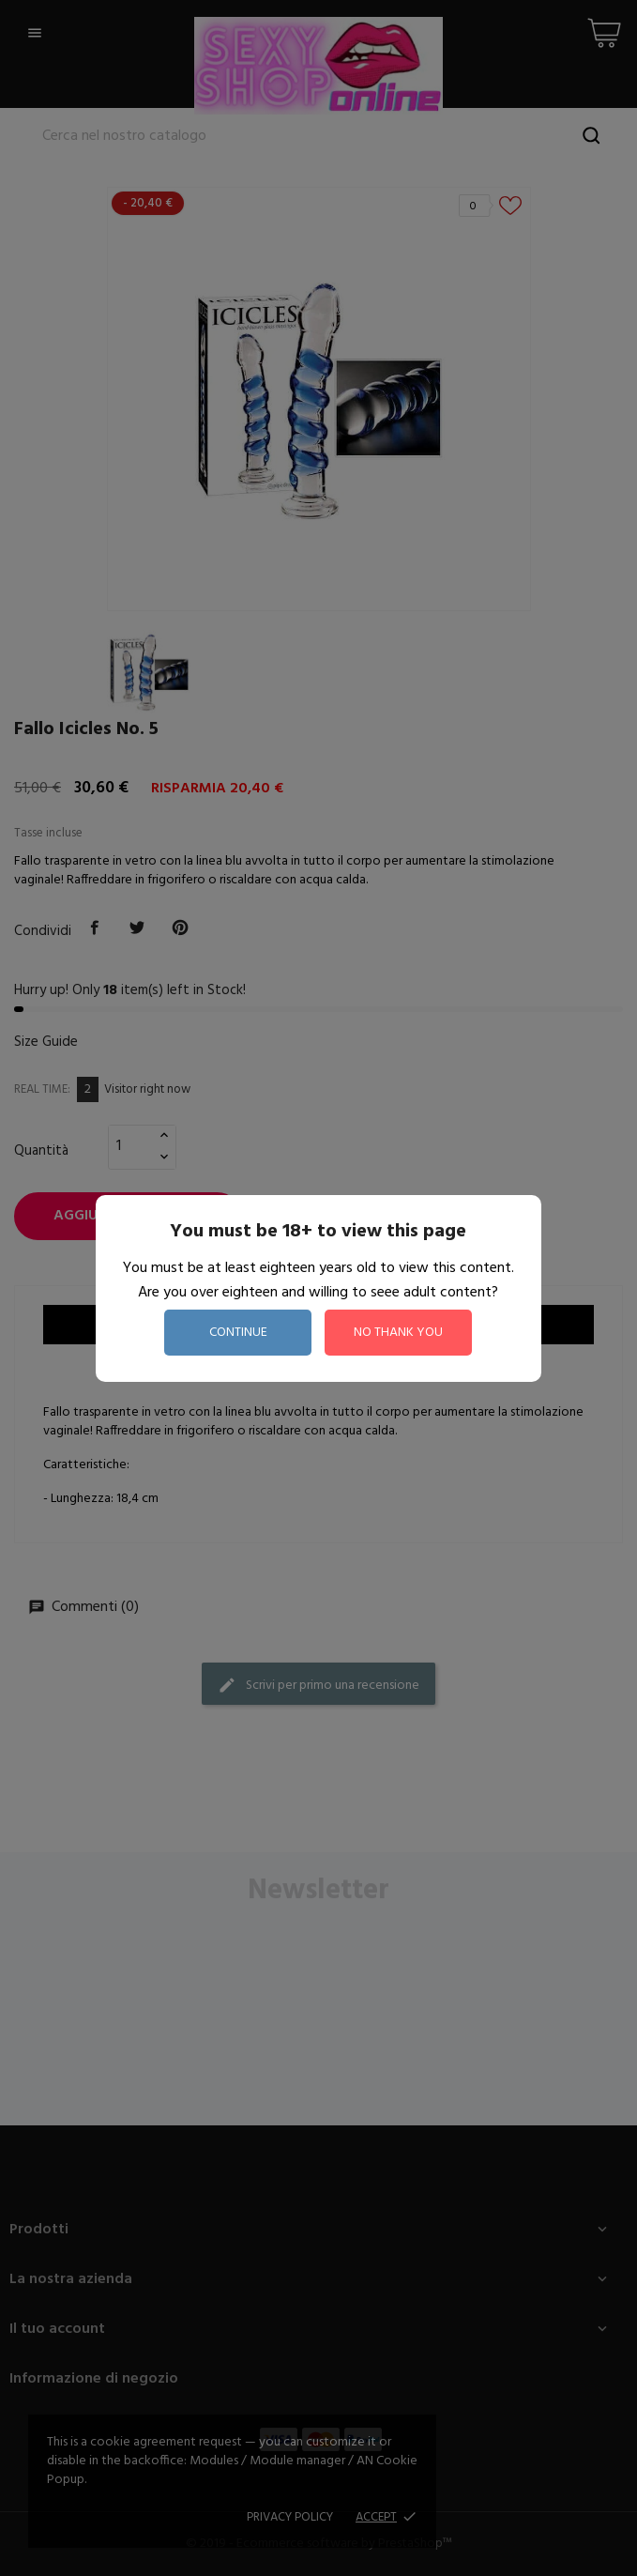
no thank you (398, 1332)
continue (238, 1332)
